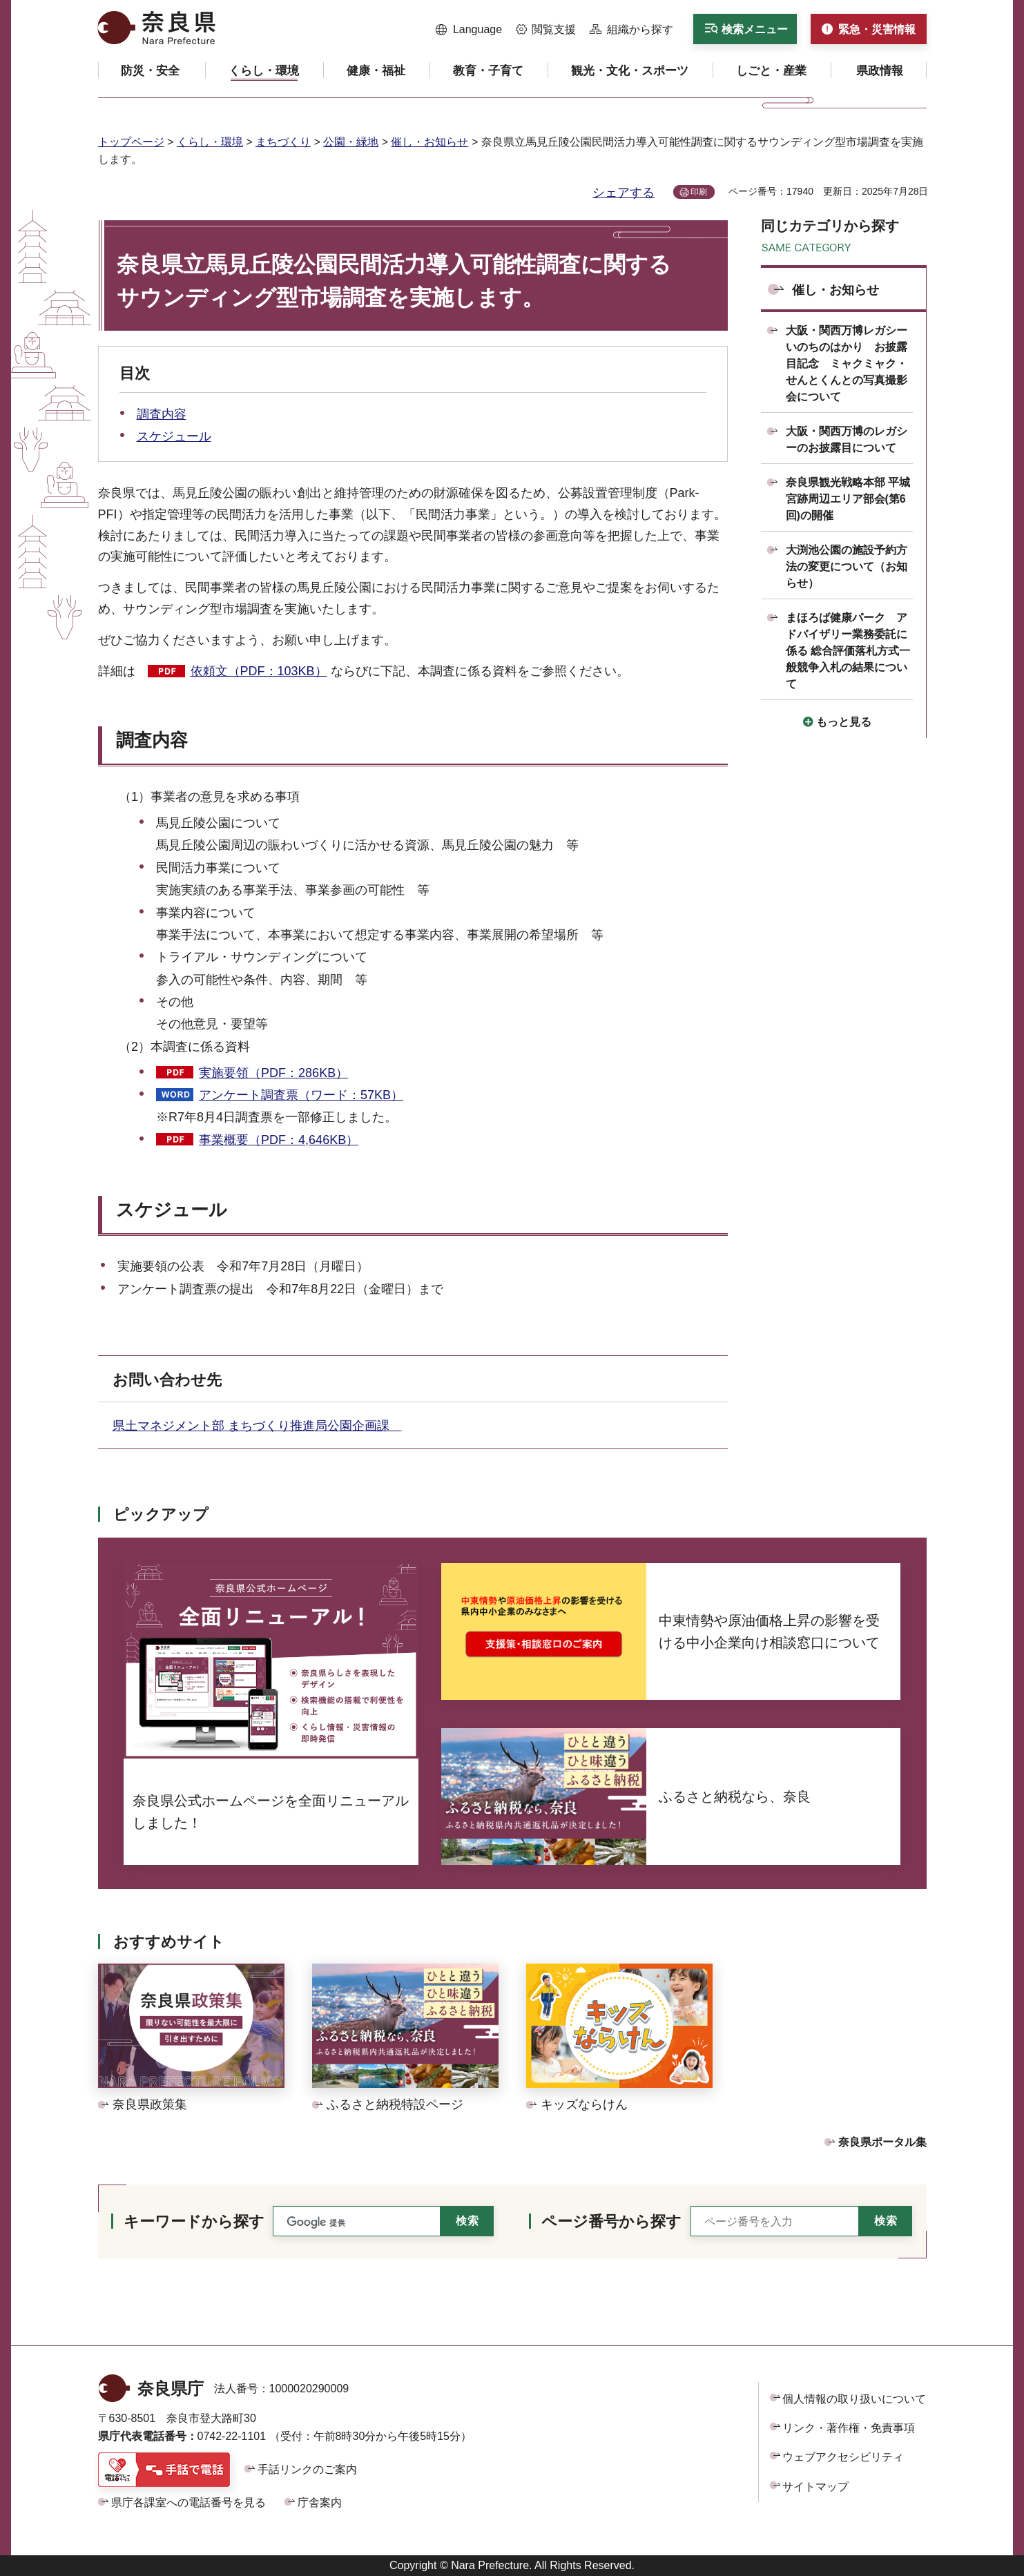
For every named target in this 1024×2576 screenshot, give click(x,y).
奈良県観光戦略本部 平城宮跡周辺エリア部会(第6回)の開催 (848, 498)
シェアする (623, 193)
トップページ (131, 142)
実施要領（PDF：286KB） (273, 1073)
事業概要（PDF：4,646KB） (278, 1140)
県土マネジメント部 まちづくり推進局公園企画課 (257, 1426)
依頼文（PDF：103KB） (259, 671)
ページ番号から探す (611, 2221)
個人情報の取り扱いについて (854, 2399)
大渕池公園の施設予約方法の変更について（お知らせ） (846, 566)
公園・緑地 (350, 142)
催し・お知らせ (429, 142)
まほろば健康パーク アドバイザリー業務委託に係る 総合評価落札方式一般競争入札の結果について (848, 651)
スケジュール (174, 436)
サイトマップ (815, 2486)
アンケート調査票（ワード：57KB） (301, 1095)
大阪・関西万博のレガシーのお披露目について (846, 439)
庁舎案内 (320, 2502)
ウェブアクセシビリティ (843, 2457)
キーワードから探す (194, 2221)
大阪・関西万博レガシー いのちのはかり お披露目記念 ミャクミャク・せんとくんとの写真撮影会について (852, 364)
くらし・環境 (210, 142)
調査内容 (161, 414)
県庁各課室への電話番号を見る (188, 2502)
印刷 (698, 192)
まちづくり (283, 142)
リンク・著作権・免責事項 (848, 2428)
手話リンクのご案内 (307, 2469)
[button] (469, 29)
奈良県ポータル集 (882, 2142)
